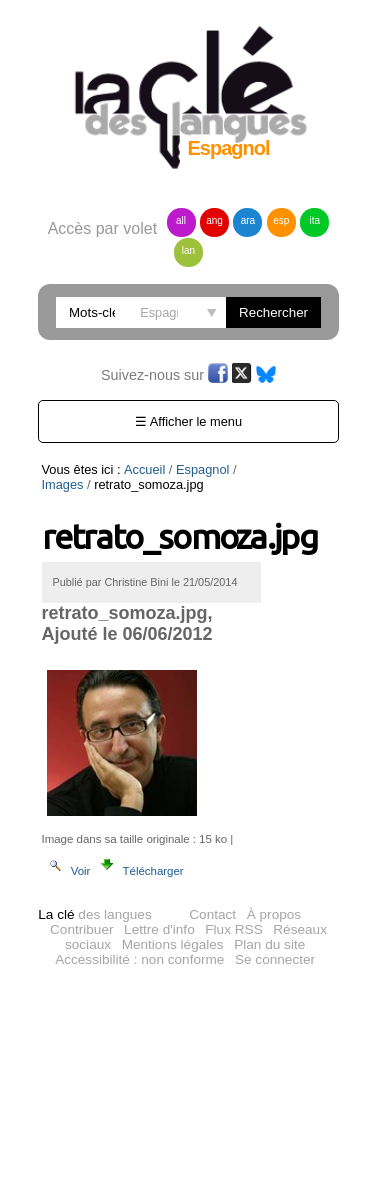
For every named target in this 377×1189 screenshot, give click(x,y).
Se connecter (275, 962)
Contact (212, 917)
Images (63, 484)
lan (188, 250)
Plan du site (269, 947)
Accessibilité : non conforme (139, 962)
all (181, 220)
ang (214, 220)
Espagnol (202, 469)
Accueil (144, 469)
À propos (274, 917)
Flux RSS (233, 932)
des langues (94, 917)
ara (248, 220)
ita (315, 220)
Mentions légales (173, 947)
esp (281, 220)
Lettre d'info (159, 932)
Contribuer (81, 932)
